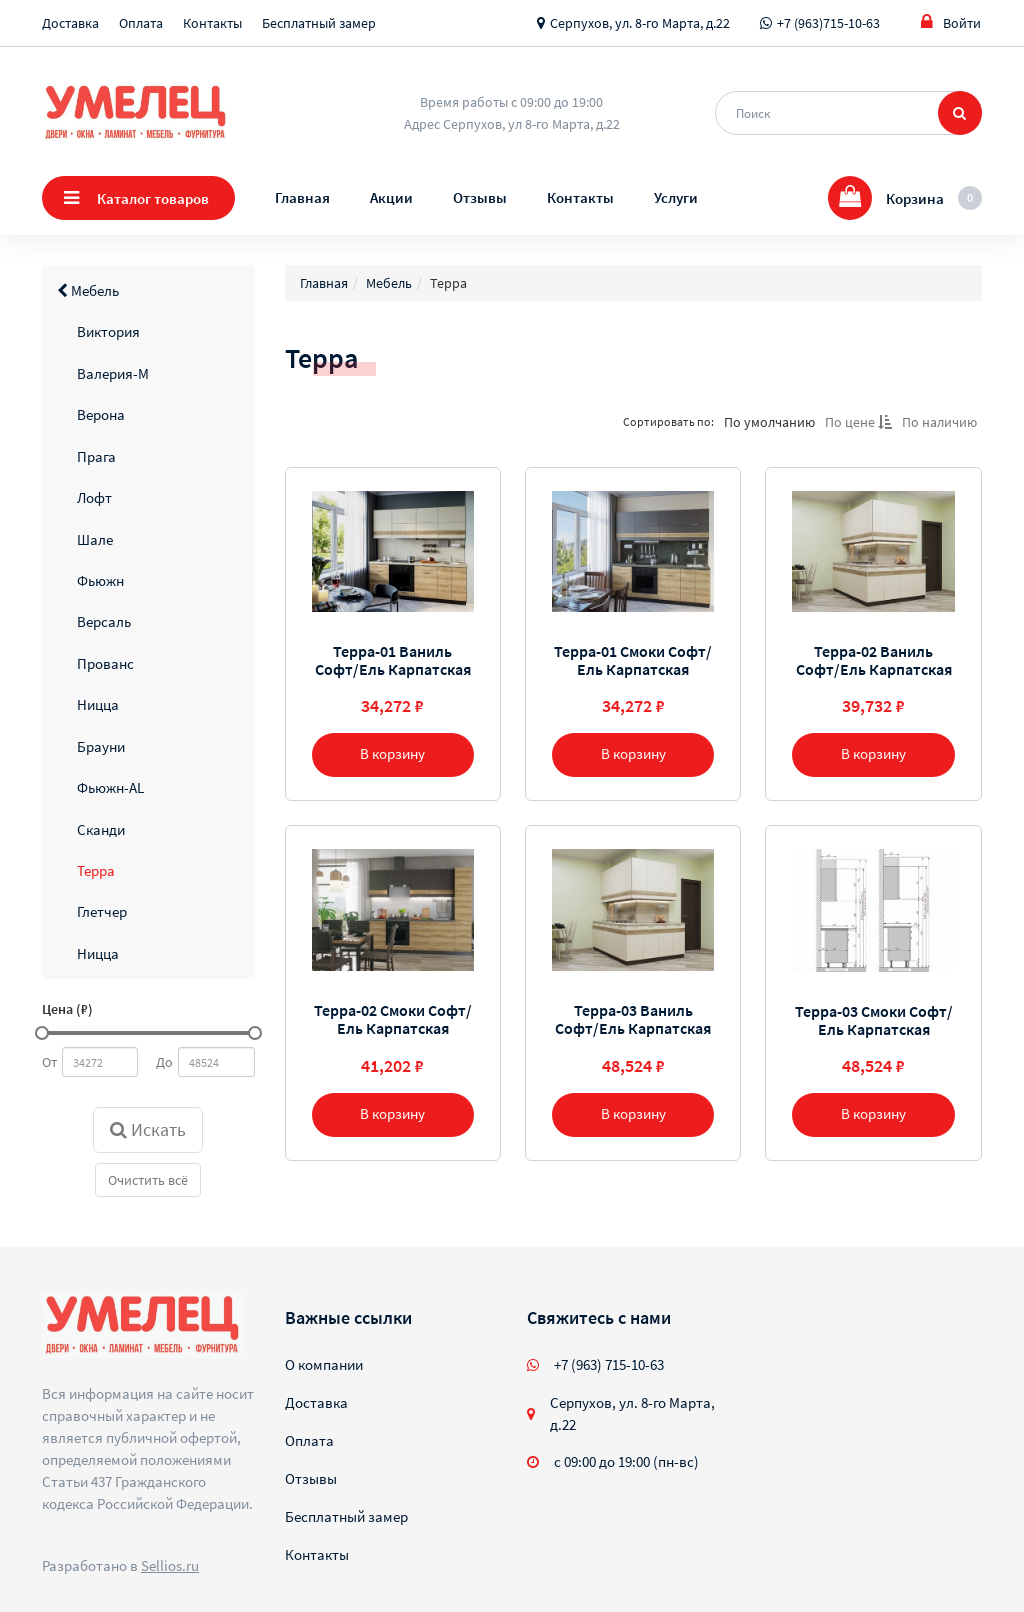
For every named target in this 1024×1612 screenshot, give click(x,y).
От (49, 1062)
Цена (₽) (67, 1009)
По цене (858, 422)
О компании (324, 1364)
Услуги (676, 197)
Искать (148, 1129)
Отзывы (480, 197)
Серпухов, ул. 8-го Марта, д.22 (640, 23)
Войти (951, 22)
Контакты (212, 23)
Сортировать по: (668, 421)
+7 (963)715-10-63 (828, 23)
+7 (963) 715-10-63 (609, 1364)
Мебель (88, 290)
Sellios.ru (170, 1565)
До (164, 1062)
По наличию (939, 422)
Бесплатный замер (319, 23)
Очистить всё (148, 1180)
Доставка (70, 23)
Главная (302, 197)
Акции (391, 197)
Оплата (141, 23)
